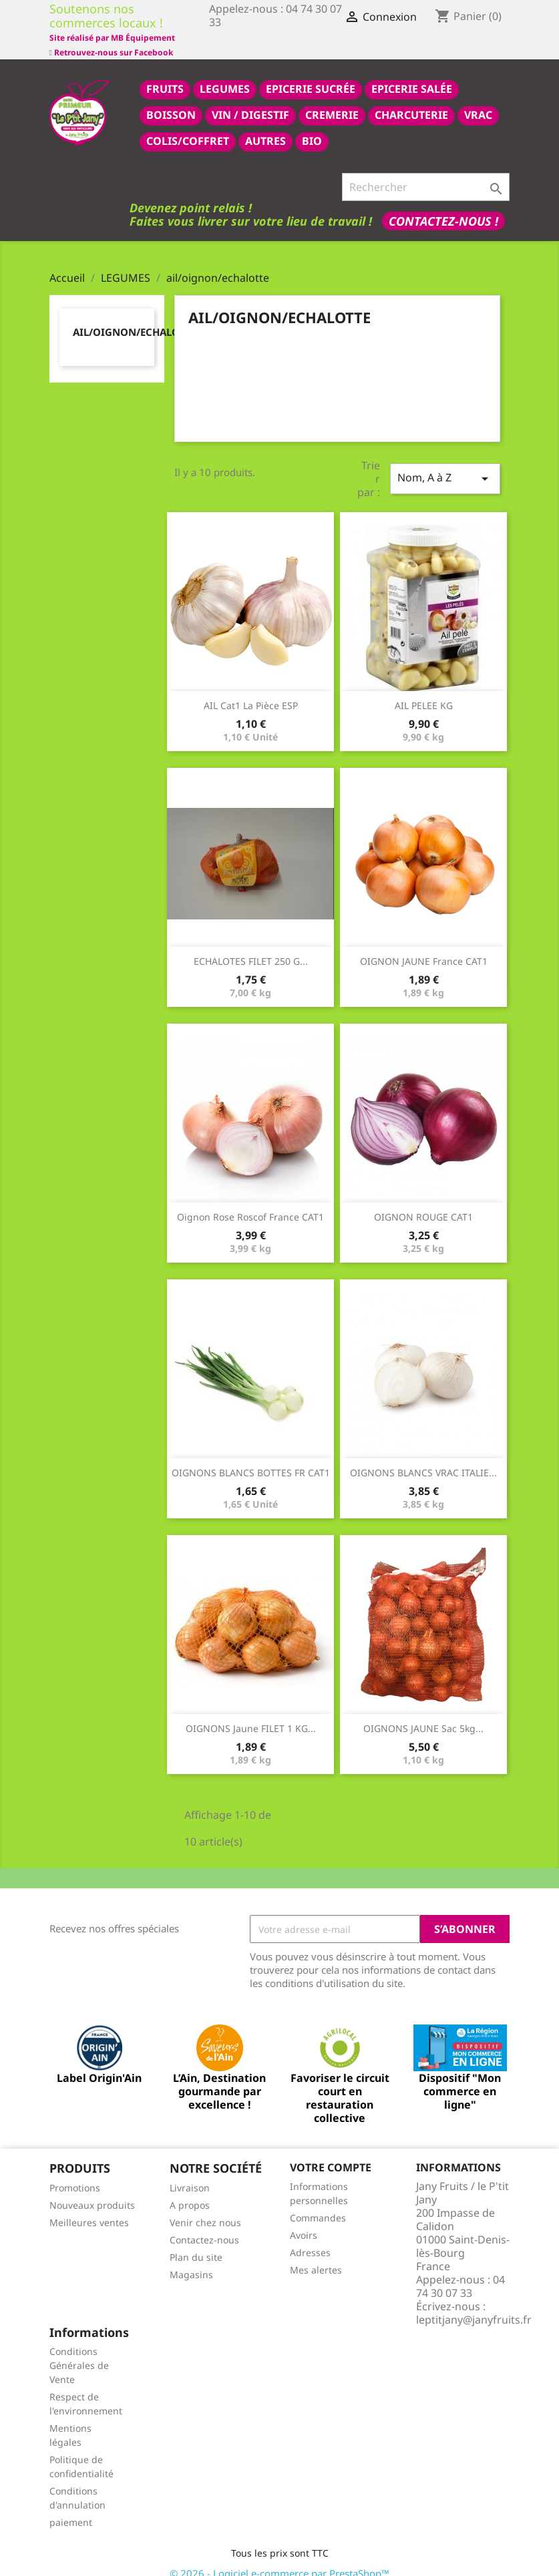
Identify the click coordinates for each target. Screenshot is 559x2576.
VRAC (478, 100)
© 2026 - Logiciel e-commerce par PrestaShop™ (279, 2558)
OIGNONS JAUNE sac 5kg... (423, 1713)
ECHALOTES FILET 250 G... (251, 946)
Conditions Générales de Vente (79, 2350)
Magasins (191, 2259)
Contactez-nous (204, 2225)
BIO (312, 126)
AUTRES (265, 126)
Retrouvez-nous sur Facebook (111, 36)
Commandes (318, 2203)
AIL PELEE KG (424, 690)
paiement (70, 2507)
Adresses (310, 2237)
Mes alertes (316, 2255)
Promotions (74, 2173)
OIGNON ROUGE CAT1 (423, 1202)
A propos (190, 2190)
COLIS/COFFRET (187, 126)
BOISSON (171, 100)
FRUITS (165, 74)
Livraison (190, 2173)
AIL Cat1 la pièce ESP (251, 690)
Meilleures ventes (89, 2207)
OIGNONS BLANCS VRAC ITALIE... (423, 1458)
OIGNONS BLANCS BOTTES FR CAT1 (251, 1458)
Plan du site (196, 2242)
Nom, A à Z (444, 463)
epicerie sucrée (310, 74)
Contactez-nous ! (443, 206)
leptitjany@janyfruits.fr (474, 2305)
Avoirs (303, 2220)
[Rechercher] (426, 172)
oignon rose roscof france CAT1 (250, 1202)
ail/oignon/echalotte (135, 317)
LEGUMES (225, 74)
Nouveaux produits (92, 2190)
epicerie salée (411, 74)
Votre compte (330, 2152)
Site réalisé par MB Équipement (272, 37)
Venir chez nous (205, 2207)
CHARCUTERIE (411, 100)
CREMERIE (332, 100)
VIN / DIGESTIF (250, 100)
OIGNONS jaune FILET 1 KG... (251, 1713)
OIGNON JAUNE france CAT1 (424, 946)
